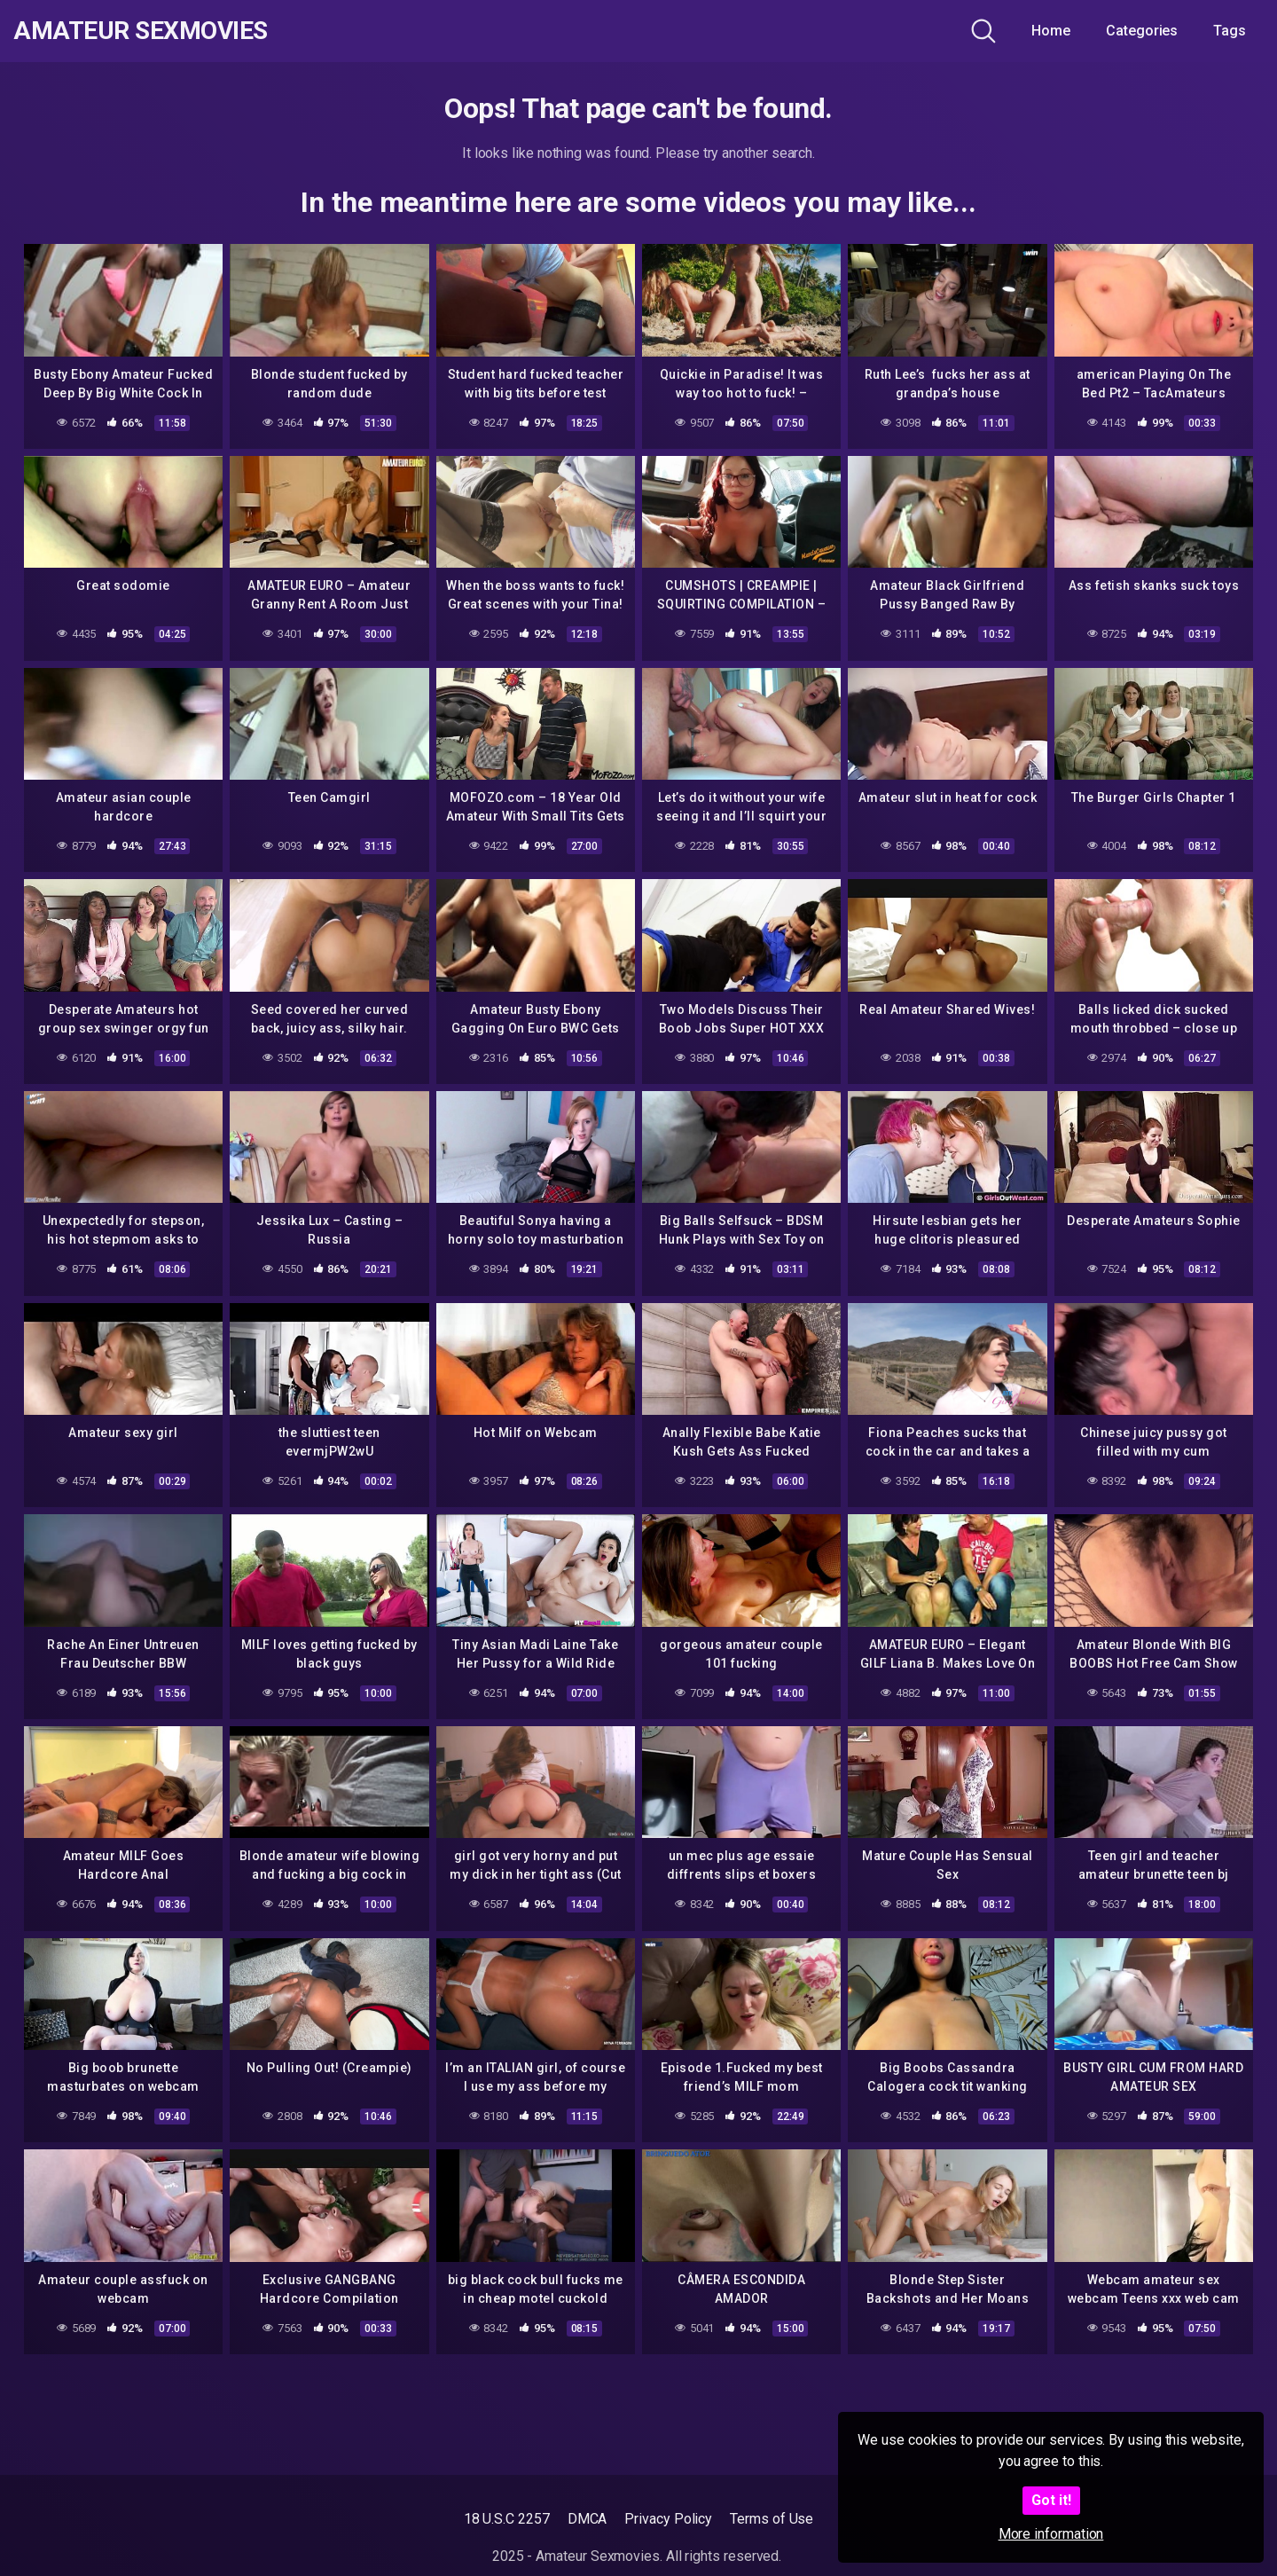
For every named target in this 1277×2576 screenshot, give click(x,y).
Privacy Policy (668, 2518)
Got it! (1051, 2500)
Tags (1229, 30)
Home (1050, 30)
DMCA (587, 2518)
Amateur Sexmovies (140, 31)
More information (1051, 2533)
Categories (1142, 30)
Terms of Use (771, 2518)
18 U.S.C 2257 (507, 2518)
